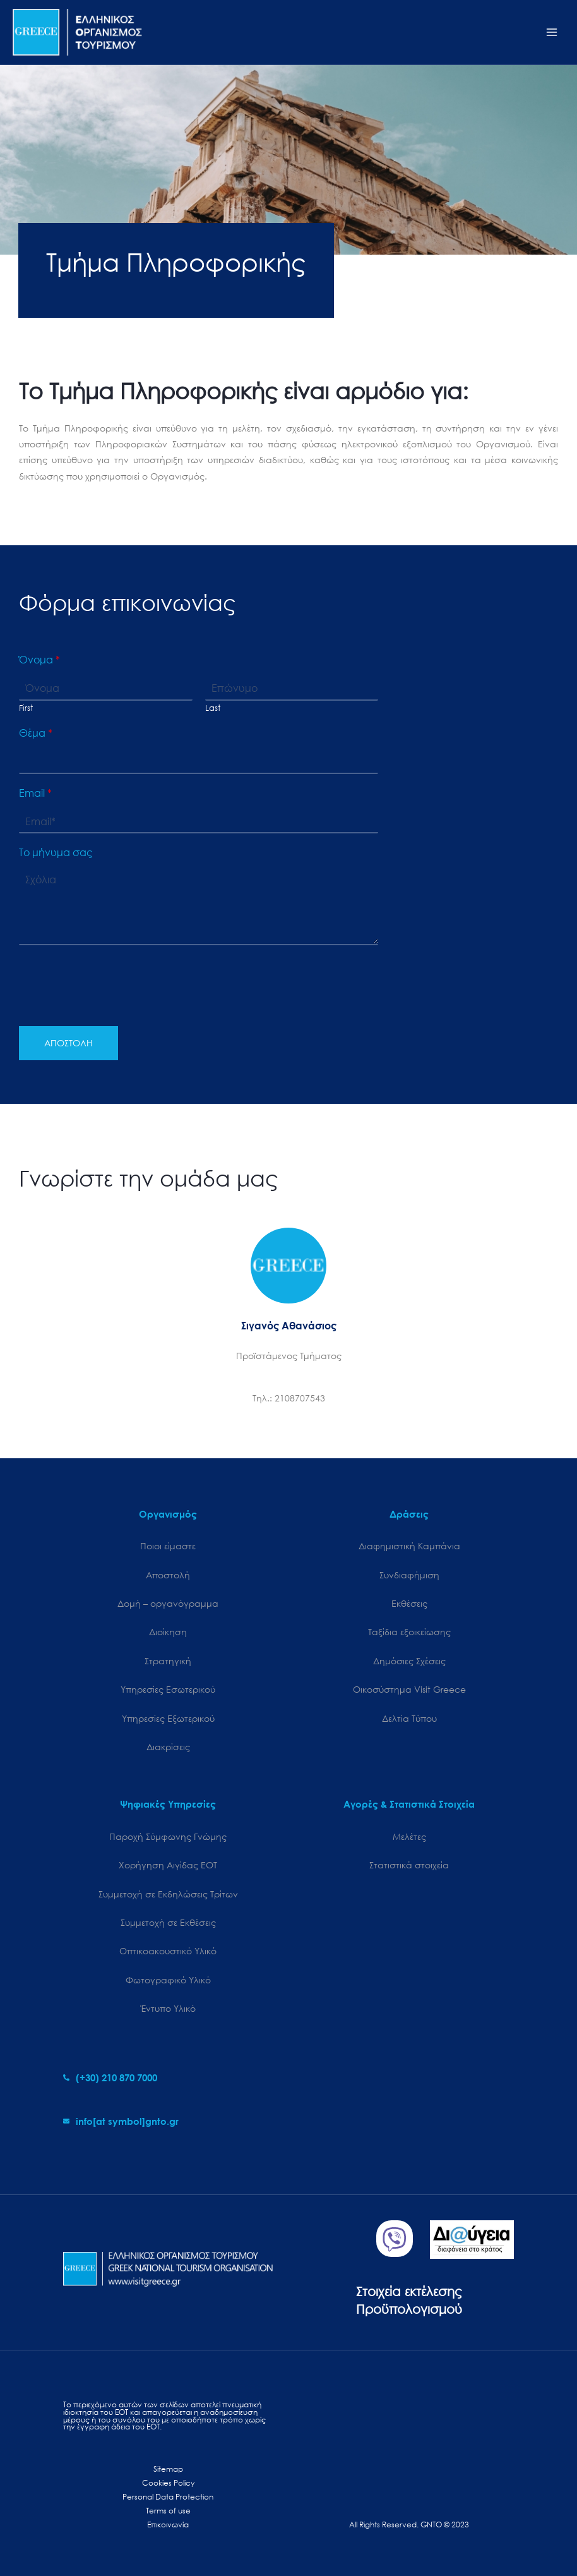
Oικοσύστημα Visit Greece (409, 1689)
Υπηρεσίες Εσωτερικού (168, 1689)
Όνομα (39, 659)
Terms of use (168, 2510)
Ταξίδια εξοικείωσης (409, 1632)
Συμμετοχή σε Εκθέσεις (168, 1922)
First (26, 708)
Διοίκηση (168, 1632)
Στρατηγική (168, 1661)
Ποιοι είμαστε (168, 1546)
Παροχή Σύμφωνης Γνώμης (168, 1836)
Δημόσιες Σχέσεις (409, 1661)
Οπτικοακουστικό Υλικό (168, 1951)
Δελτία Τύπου (409, 1718)
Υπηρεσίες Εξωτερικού (168, 1718)
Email (35, 793)
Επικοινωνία (168, 2524)
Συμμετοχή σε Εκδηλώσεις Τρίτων (168, 1894)
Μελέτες (409, 1836)
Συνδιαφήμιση (409, 1575)
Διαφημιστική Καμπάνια (409, 1546)
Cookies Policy (168, 2482)
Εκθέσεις (409, 1603)
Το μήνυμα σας (55, 852)
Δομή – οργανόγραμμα (167, 1603)
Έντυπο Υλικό (168, 2008)
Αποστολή (168, 1575)
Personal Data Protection (167, 2496)
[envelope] (121, 2121)
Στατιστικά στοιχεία (409, 1865)
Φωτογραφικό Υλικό (168, 1980)
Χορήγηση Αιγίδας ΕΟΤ (168, 1865)
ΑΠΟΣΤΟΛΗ (68, 1043)
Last (212, 708)
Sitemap (168, 2469)
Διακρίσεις (168, 1747)
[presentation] (115, 1005)
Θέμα (35, 733)
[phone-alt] (110, 2077)
